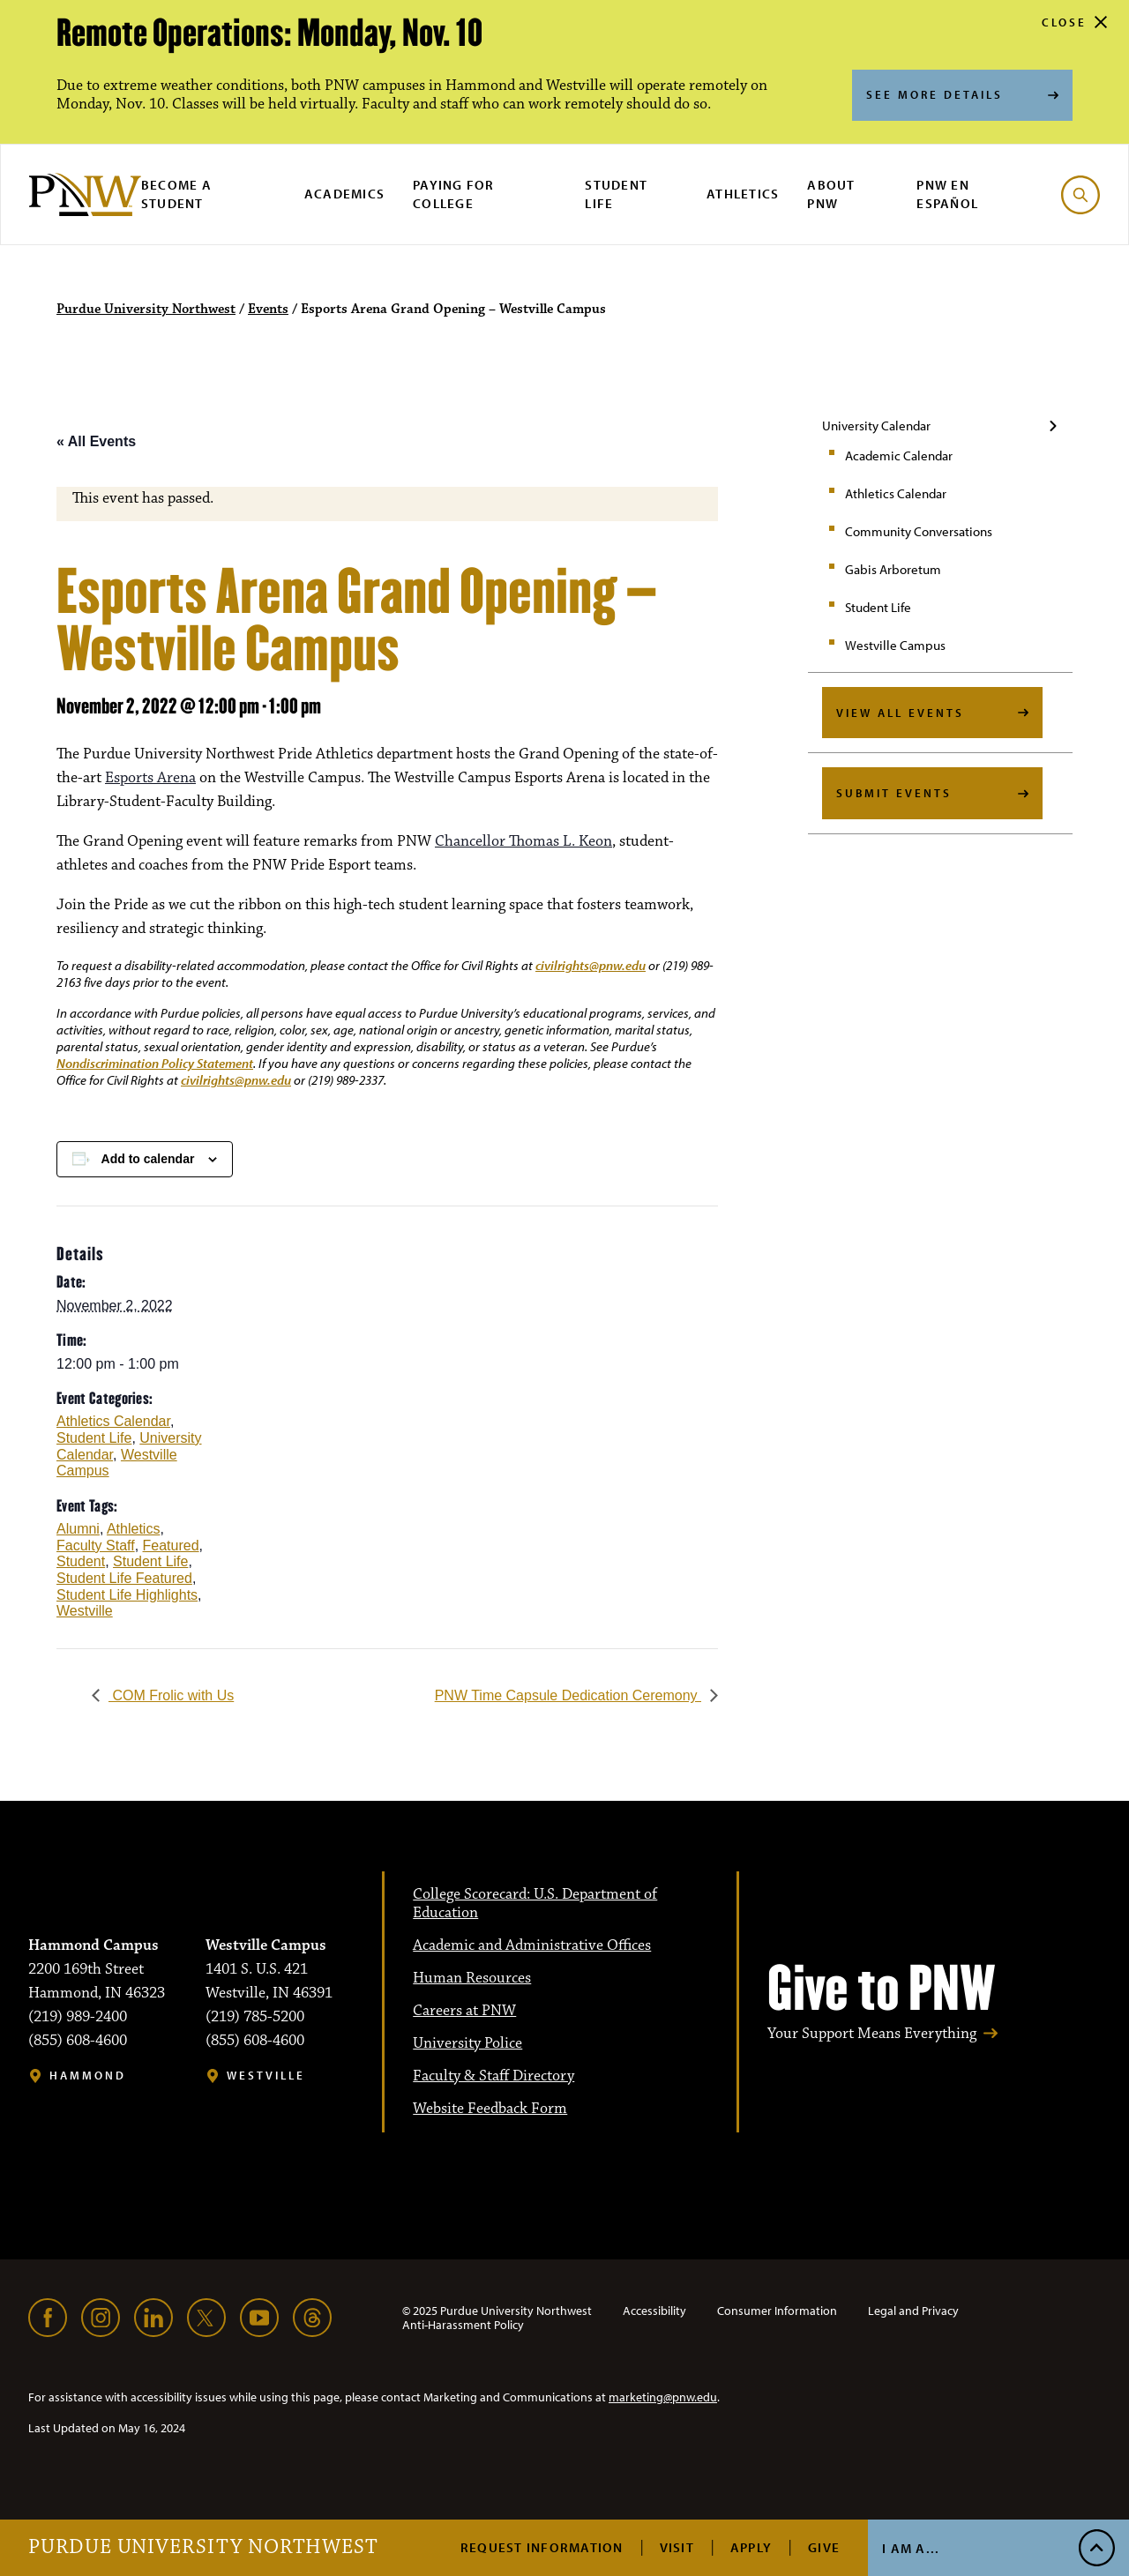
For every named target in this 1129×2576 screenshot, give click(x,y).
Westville (84, 1610)
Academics (344, 193)
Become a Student (176, 194)
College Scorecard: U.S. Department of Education (535, 1904)
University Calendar (876, 425)
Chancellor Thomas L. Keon (523, 841)
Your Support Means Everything (871, 2034)
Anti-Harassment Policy (463, 2325)
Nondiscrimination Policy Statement (154, 1063)
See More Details (934, 94)
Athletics (743, 193)
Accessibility (654, 2310)
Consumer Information (777, 2310)
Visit (677, 2547)
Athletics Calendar (895, 493)
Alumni (78, 1528)
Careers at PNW (464, 2010)
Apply (751, 2547)
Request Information (542, 2547)
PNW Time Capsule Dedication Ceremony (568, 1695)
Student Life (616, 194)
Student (80, 1561)
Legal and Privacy (913, 2310)
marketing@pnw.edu (663, 2397)
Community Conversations (918, 531)
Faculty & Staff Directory (493, 2076)
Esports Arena (150, 778)
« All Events (96, 441)
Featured (171, 1545)
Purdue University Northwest (203, 2547)
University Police (467, 2043)
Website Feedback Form (490, 2108)
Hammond (87, 2075)
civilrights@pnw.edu (590, 965)
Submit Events (894, 793)
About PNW (831, 194)
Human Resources (472, 1978)
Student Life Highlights (127, 1594)
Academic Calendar (899, 455)
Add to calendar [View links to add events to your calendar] (148, 1159)
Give (824, 2547)
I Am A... (910, 2548)
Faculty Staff (95, 1545)
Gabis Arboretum (893, 569)
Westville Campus (895, 645)
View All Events (900, 713)
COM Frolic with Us (171, 1695)
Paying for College (454, 194)
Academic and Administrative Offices (532, 1945)
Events (268, 309)
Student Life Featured (124, 1578)
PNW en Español (947, 194)
